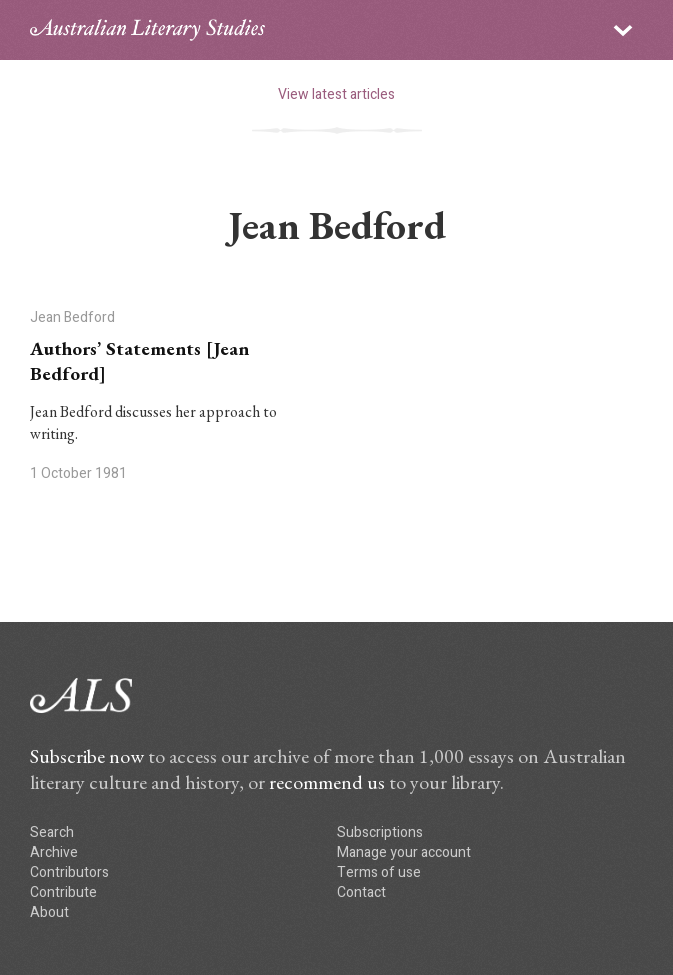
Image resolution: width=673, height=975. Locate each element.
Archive (54, 852)
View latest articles (336, 94)
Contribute (63, 892)
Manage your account (404, 852)
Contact (361, 892)
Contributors (69, 872)
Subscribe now (87, 756)
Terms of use (379, 872)
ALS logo (147, 30)
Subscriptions (380, 832)
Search (52, 832)
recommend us (327, 782)
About (49, 912)
